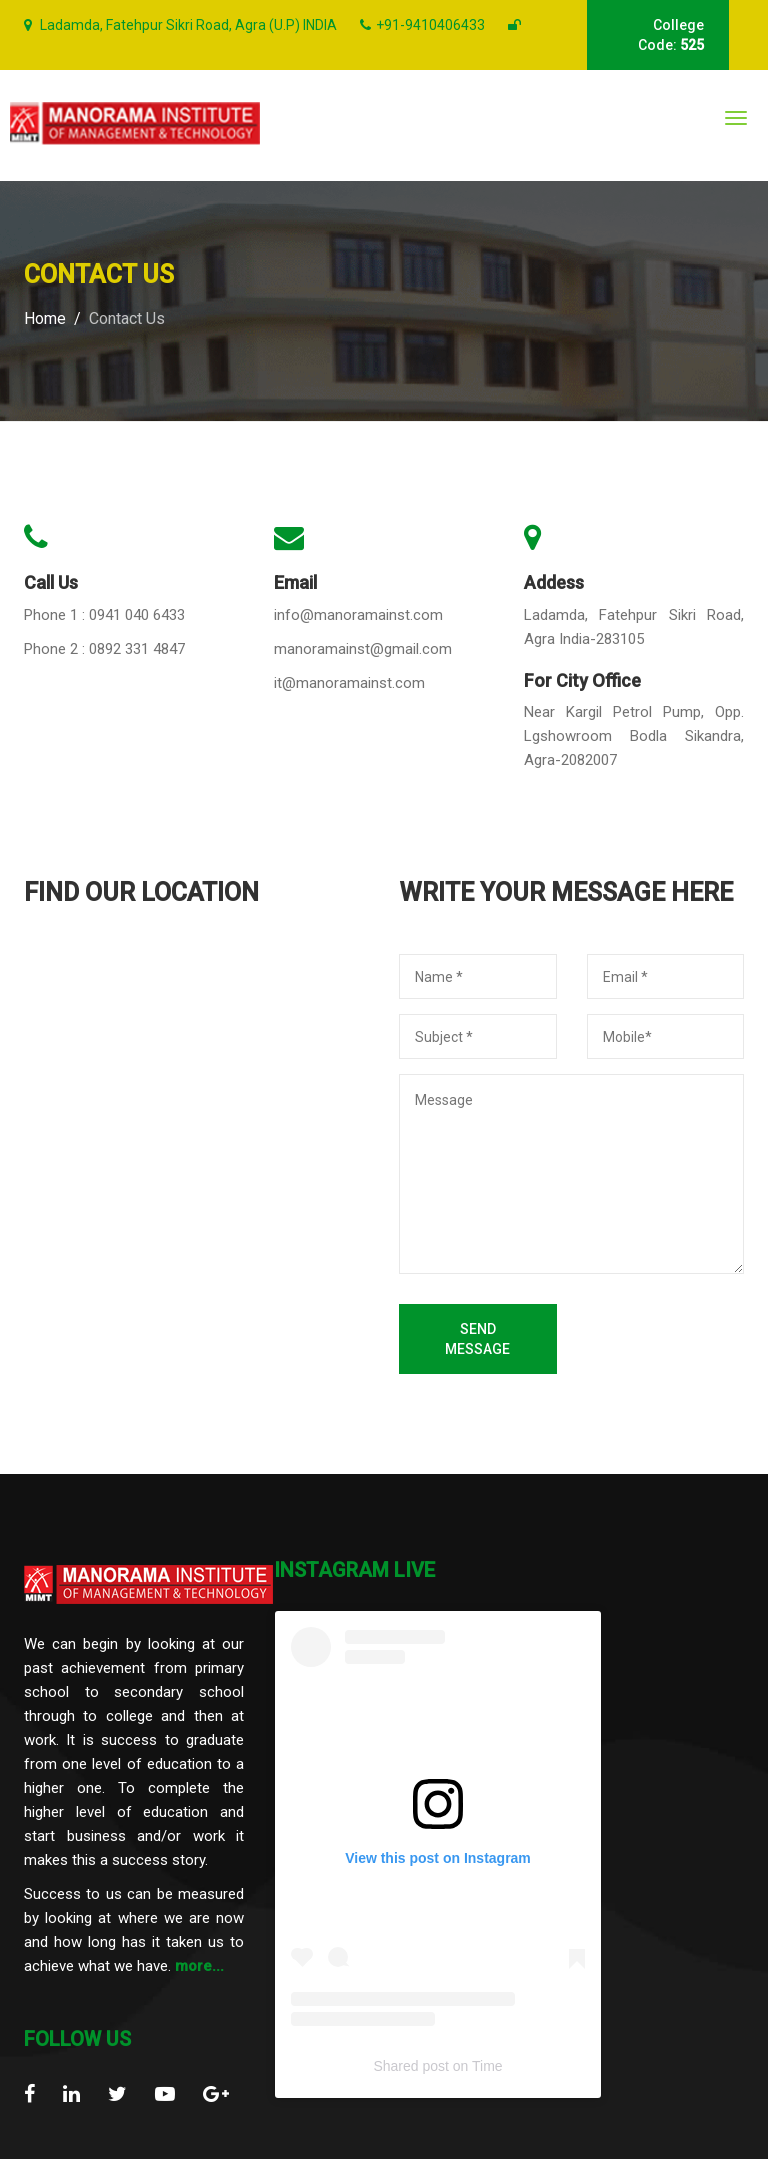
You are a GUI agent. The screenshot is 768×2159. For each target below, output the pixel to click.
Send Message (477, 1339)
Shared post (411, 2066)
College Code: (671, 35)
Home (45, 318)
